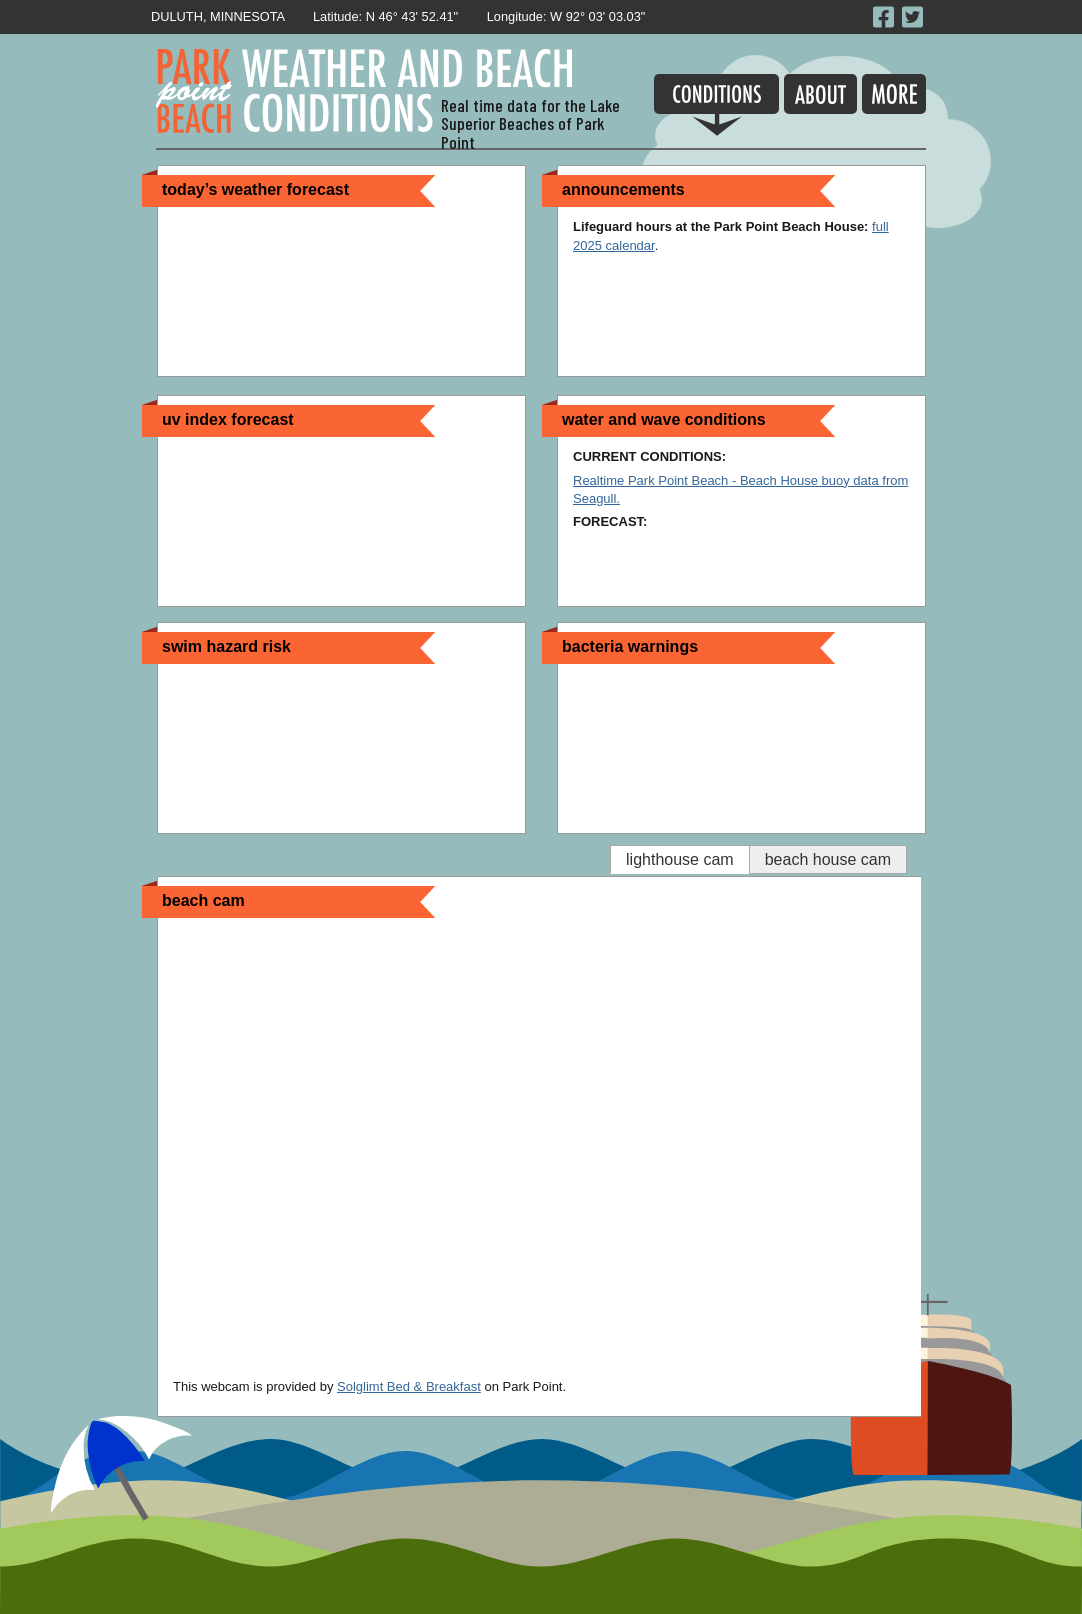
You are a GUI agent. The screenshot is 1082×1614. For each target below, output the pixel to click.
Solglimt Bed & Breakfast (409, 1386)
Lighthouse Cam (680, 859)
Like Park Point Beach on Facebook (885, 17)
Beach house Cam (828, 859)
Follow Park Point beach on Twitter (914, 17)
